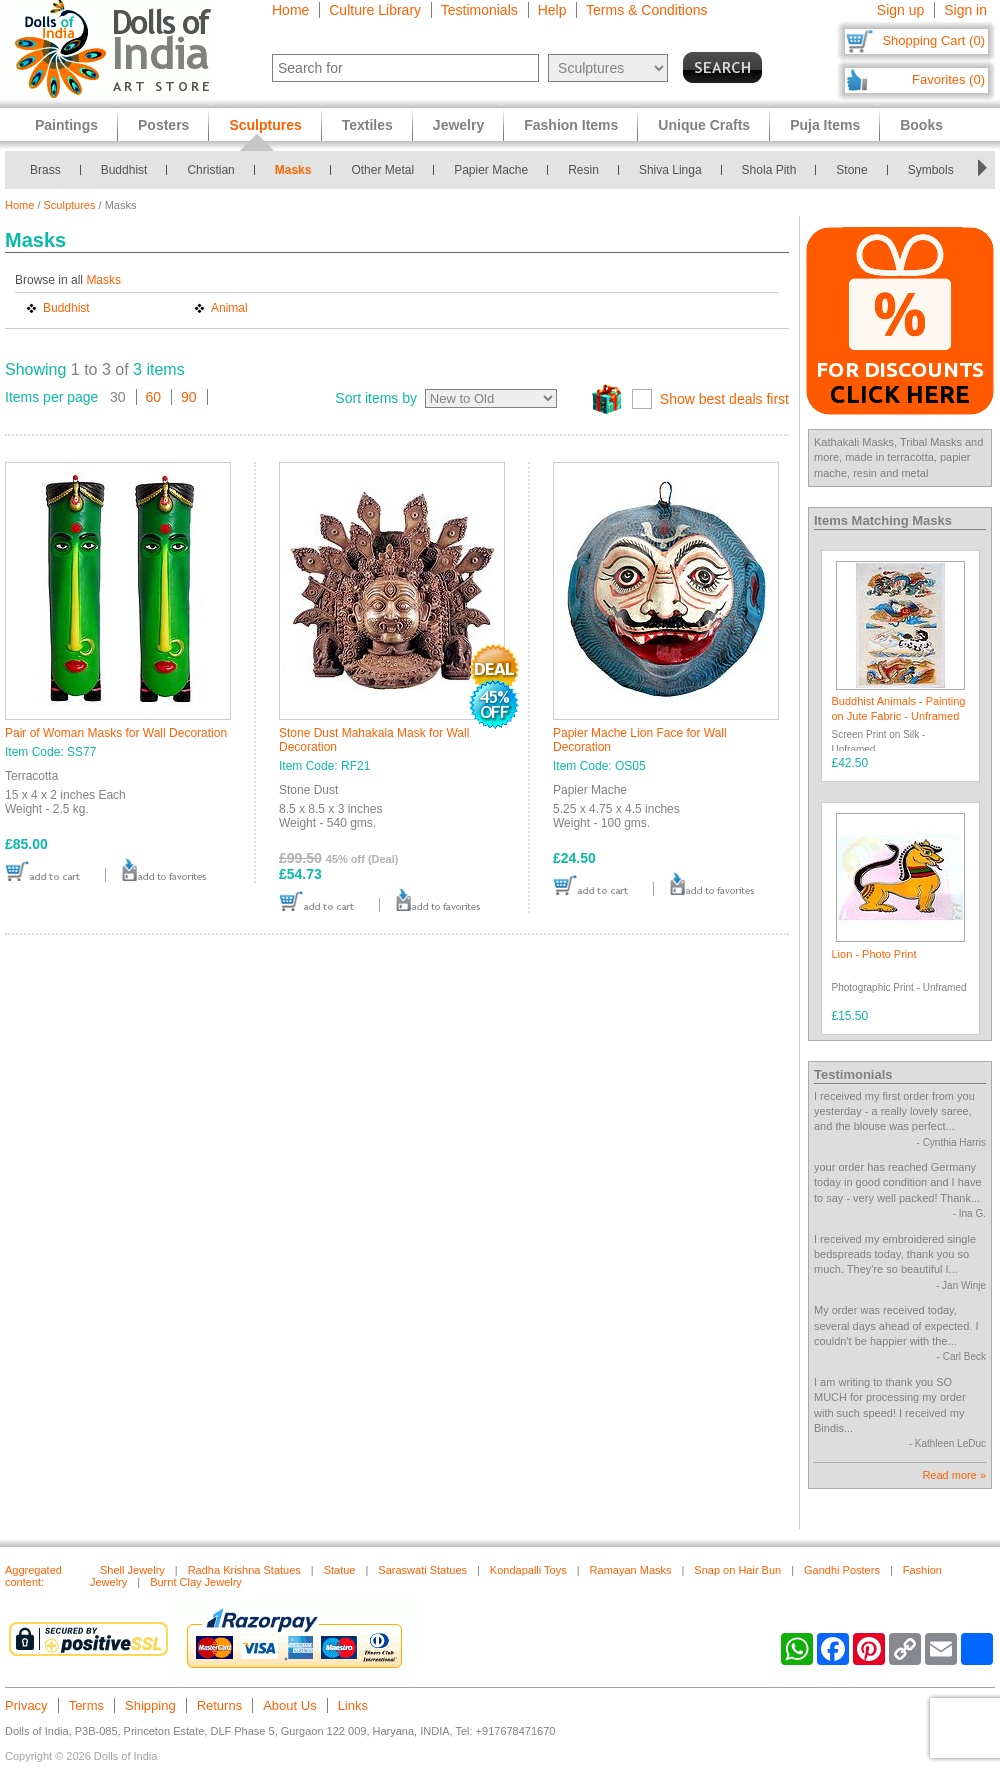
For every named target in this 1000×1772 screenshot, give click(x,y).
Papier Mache (491, 170)
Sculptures (70, 205)
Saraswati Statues (422, 1570)
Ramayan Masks (631, 1570)
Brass (45, 170)
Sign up (900, 10)
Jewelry (458, 125)
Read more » (954, 1475)
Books (921, 125)
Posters (163, 125)
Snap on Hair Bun (737, 1570)
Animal (229, 308)
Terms (86, 1705)
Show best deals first (724, 399)
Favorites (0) (948, 79)
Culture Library (375, 10)
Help (552, 10)
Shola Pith (769, 170)
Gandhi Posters (842, 1570)
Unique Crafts (704, 125)
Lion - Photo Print (874, 954)
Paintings (66, 125)
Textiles (367, 125)
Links (353, 1705)
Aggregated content (33, 1576)
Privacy (26, 1705)
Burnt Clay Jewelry (196, 1582)
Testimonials (479, 10)
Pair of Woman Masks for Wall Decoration (116, 733)
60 (154, 397)
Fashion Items (571, 125)
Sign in (965, 10)
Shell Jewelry (132, 1570)
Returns (220, 1705)
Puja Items (825, 125)
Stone (851, 170)
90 (189, 397)
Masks (293, 170)
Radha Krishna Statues (244, 1570)
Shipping (150, 1705)
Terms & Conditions (646, 10)
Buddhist (124, 170)
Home (290, 10)
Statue (340, 1570)
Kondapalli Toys (528, 1570)
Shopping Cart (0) (933, 40)
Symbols (931, 170)
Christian (210, 170)
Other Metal (382, 170)
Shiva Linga (670, 170)
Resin (583, 170)
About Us (289, 1705)
